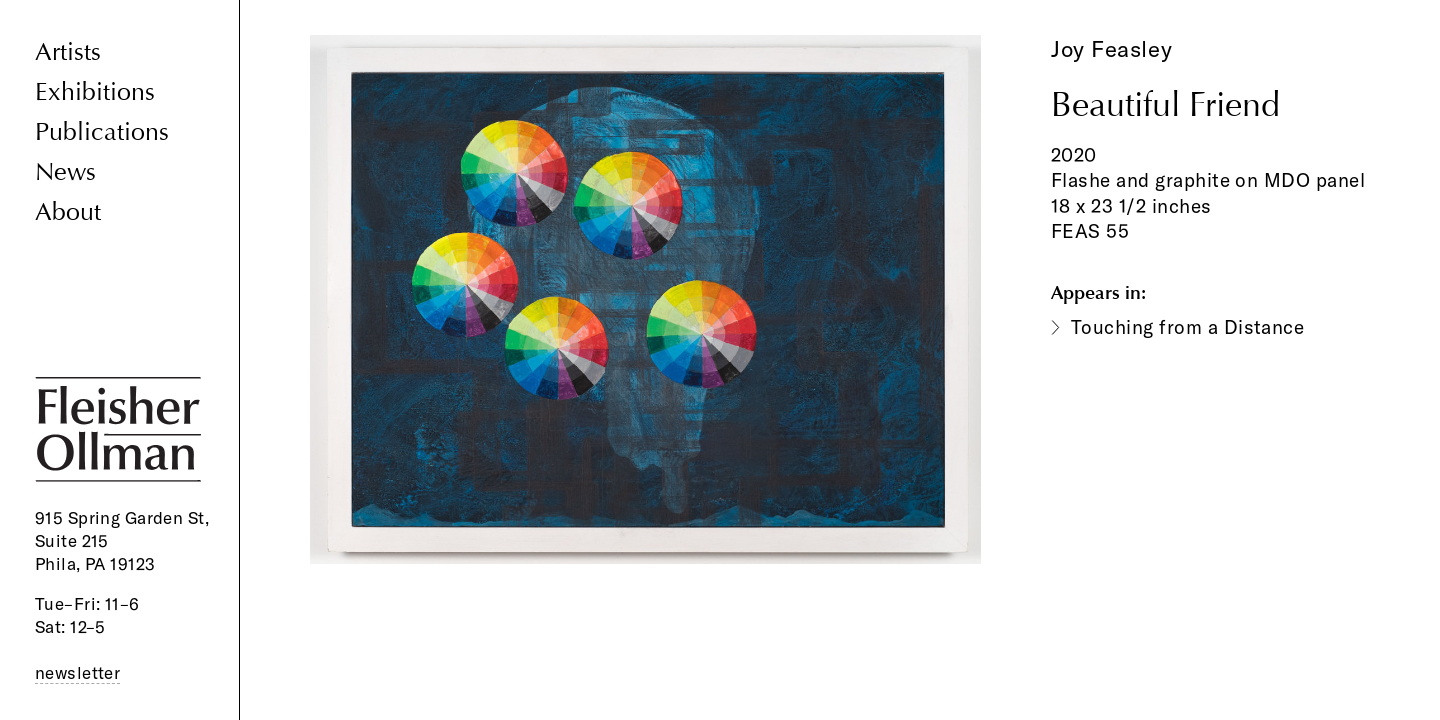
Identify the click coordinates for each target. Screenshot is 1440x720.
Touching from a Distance (1187, 327)
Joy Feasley (1111, 49)
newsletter (77, 672)
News (65, 172)
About (68, 212)
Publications (102, 132)
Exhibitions (95, 92)
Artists (68, 52)
